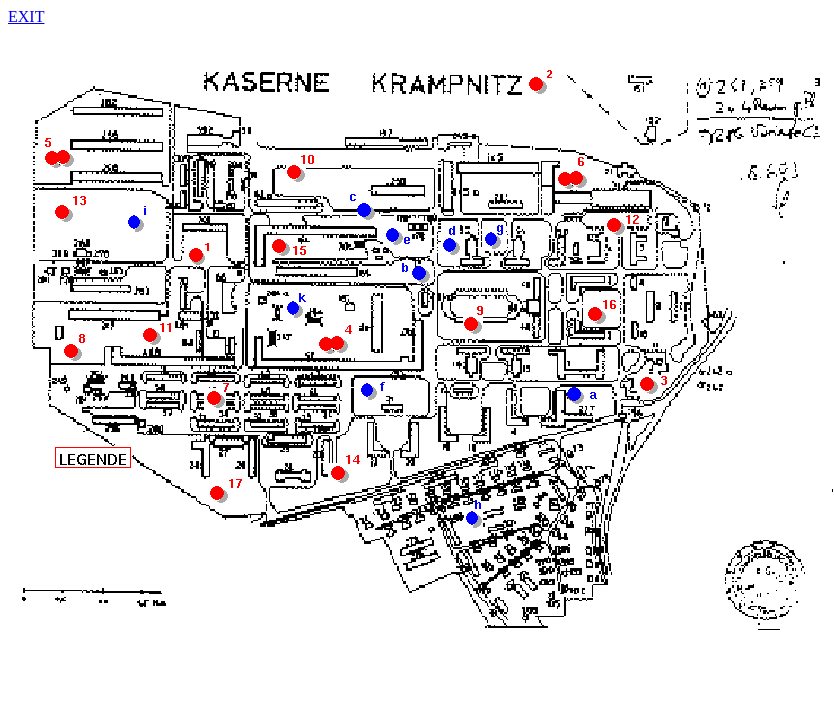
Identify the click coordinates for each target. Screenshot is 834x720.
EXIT (26, 16)
